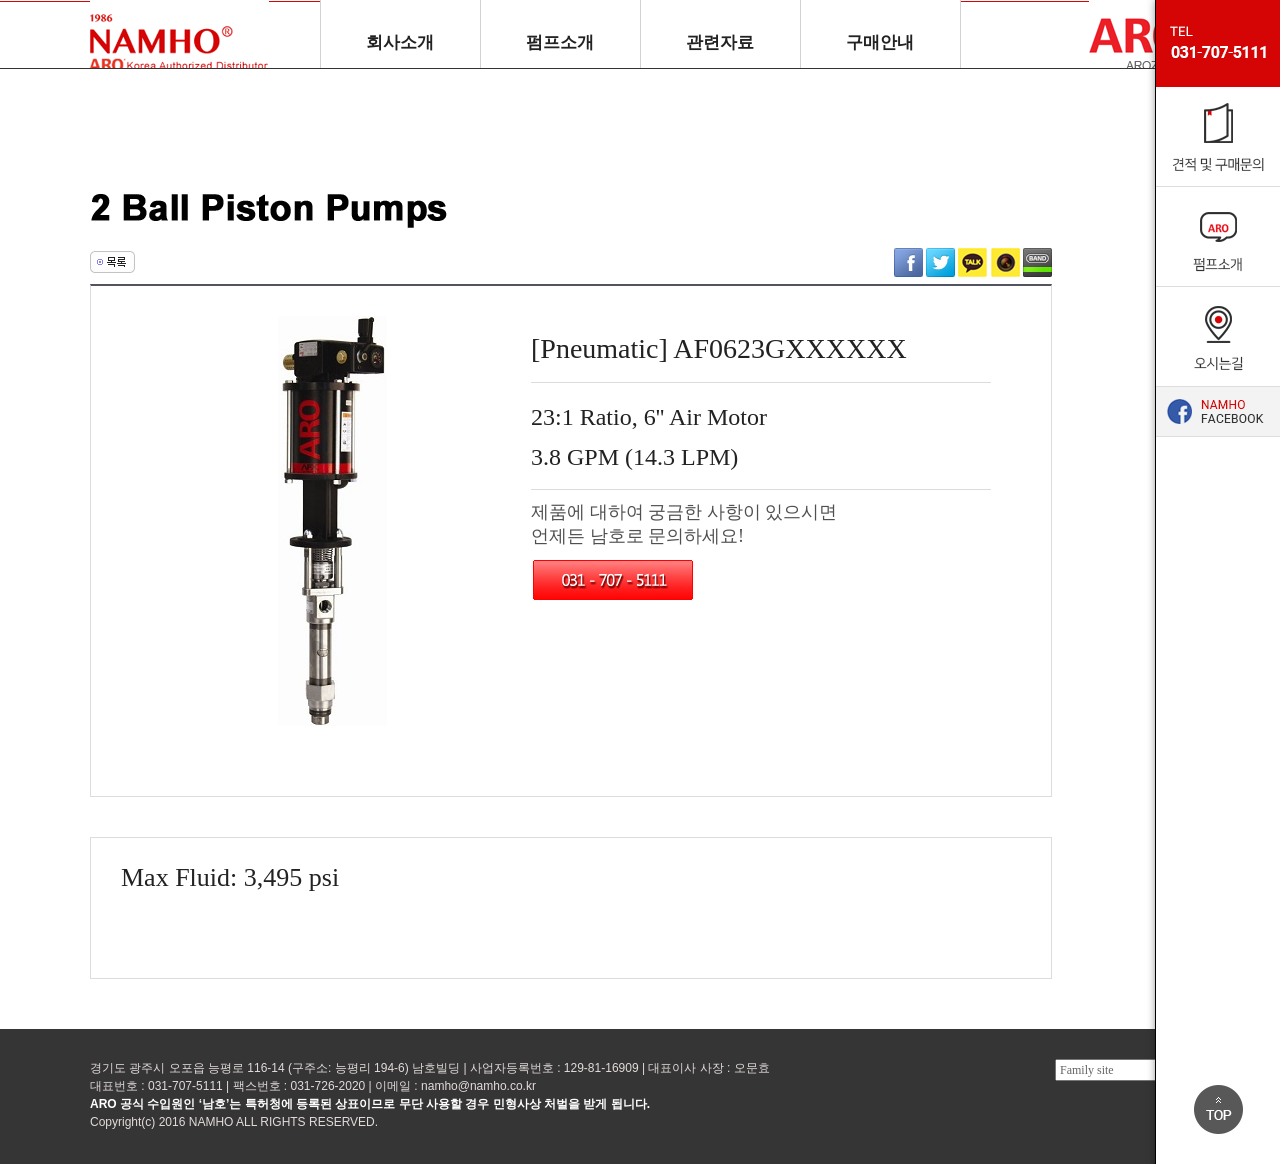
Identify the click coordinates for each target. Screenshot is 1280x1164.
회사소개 (400, 42)
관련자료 (720, 42)
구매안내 (880, 42)
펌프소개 (560, 42)
